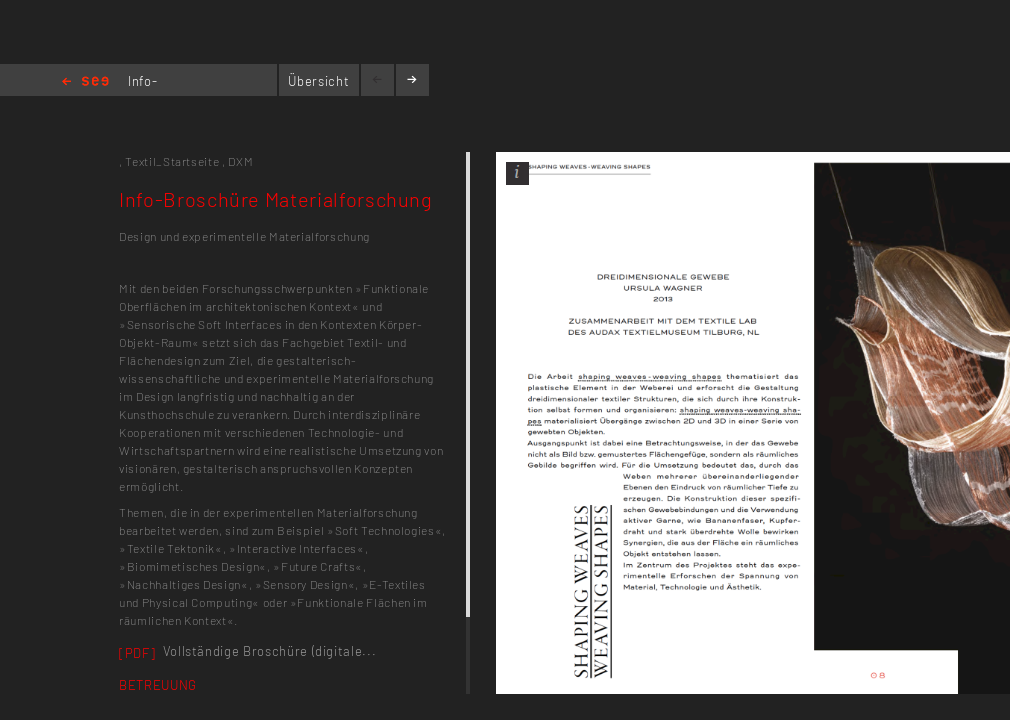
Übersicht (318, 81)
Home (85, 82)
